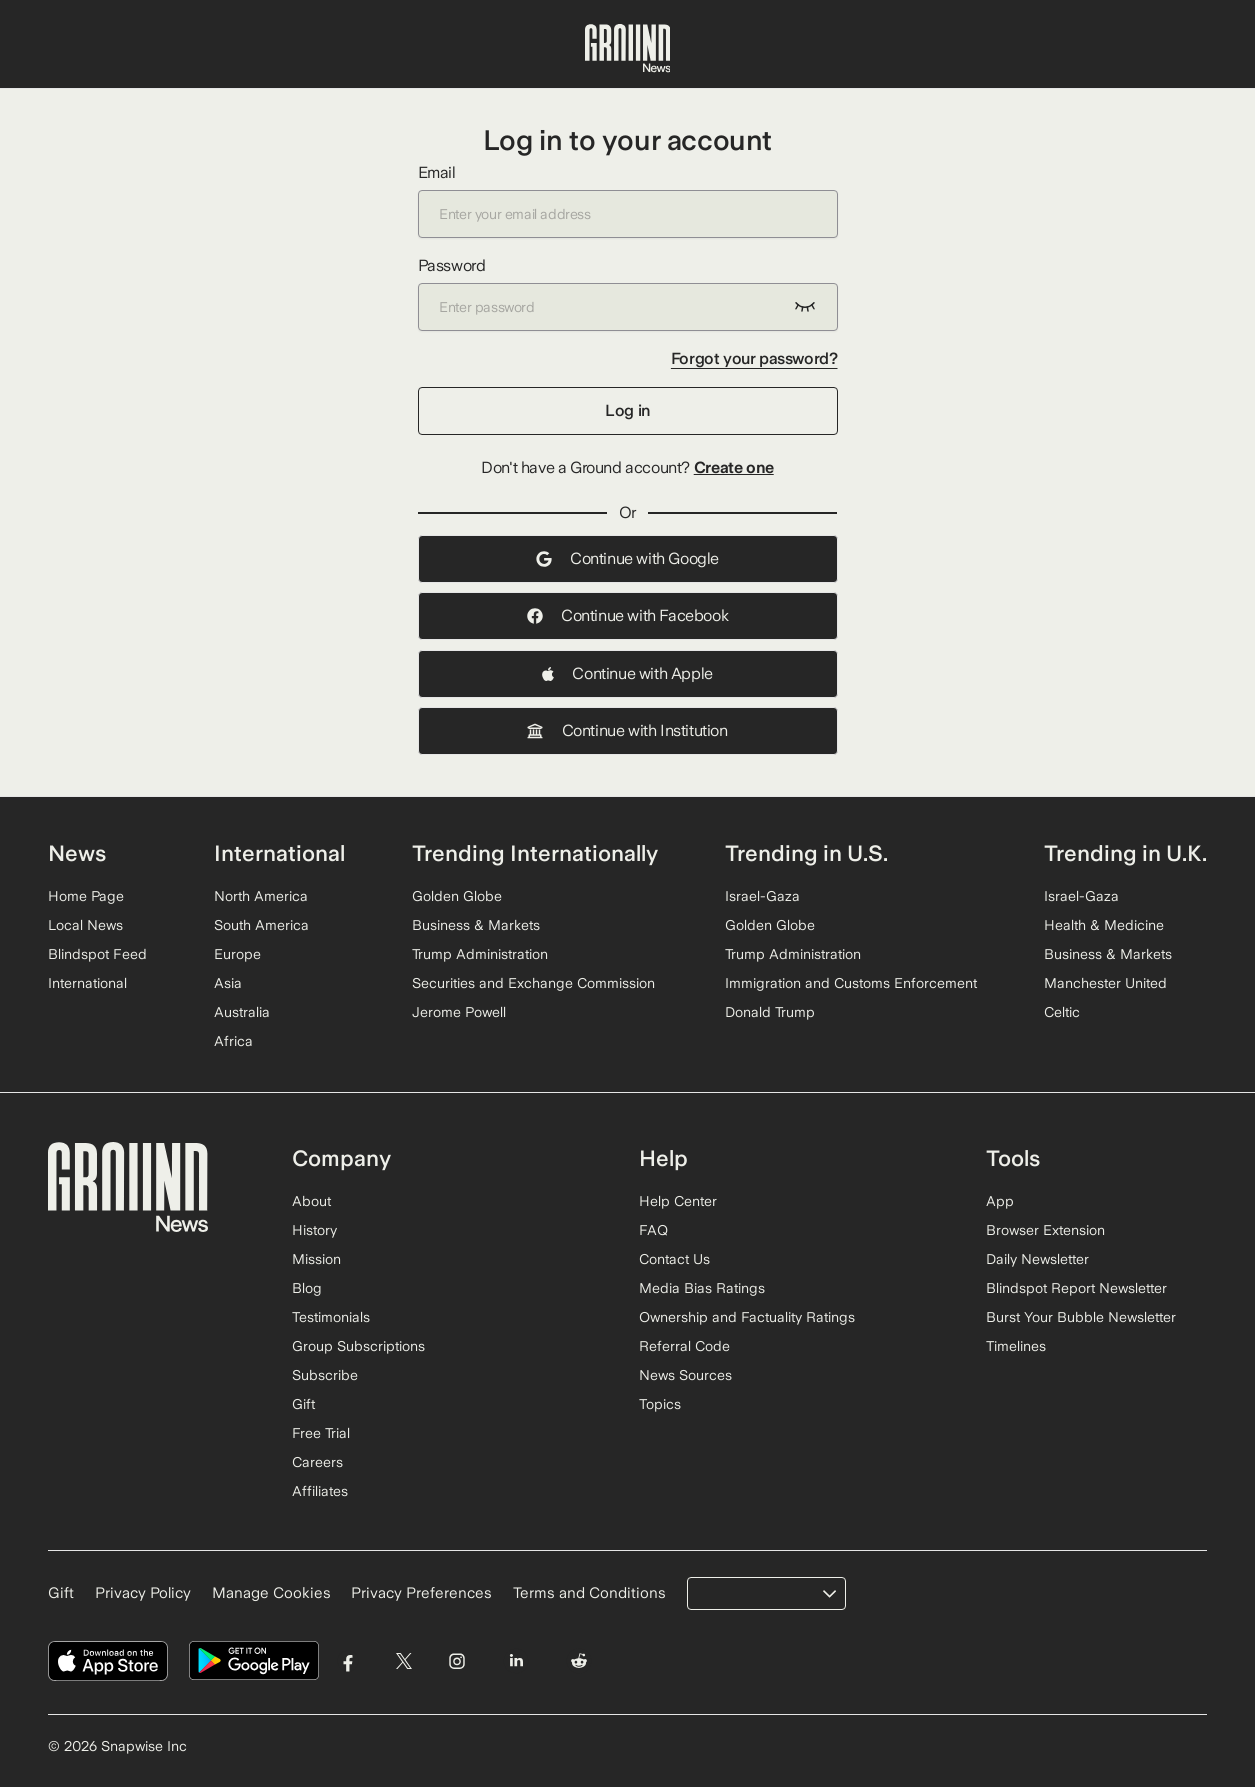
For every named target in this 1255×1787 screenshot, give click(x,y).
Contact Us (674, 1259)
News (77, 853)
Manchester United (1105, 983)
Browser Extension (1045, 1230)
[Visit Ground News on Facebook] (348, 1661)
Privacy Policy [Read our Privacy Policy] (143, 1593)
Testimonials (331, 1317)
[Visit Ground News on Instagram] (456, 1661)
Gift (303, 1404)
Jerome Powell (459, 1012)
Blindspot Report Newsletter (1076, 1288)
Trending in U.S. (806, 853)
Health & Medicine (1104, 925)
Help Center (678, 1201)
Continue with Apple (627, 673)
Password (628, 293)
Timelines (1016, 1346)
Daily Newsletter (1037, 1259)
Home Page (86, 896)
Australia (242, 1012)
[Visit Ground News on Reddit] (579, 1661)
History (314, 1230)
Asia (228, 983)
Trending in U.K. (1125, 853)
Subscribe (325, 1375)
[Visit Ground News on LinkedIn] (515, 1661)
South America (261, 925)
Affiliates (320, 1491)
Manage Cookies (271, 1593)
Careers (317, 1462)
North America (261, 896)
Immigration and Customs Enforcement (851, 983)
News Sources (685, 1375)
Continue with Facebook (627, 615)
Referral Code (684, 1346)
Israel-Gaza (762, 896)
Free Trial (321, 1433)
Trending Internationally (535, 853)
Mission (316, 1259)
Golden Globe (457, 896)
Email (628, 200)
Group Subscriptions (358, 1346)
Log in (627, 410)
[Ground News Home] (628, 49)
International (87, 983)
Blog (307, 1288)
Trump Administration (480, 954)
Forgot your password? (754, 358)
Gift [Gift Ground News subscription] (61, 1593)
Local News (85, 925)
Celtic (1062, 1012)
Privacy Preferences (421, 1593)
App (1000, 1201)
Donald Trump (770, 1012)
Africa (233, 1041)
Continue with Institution (627, 730)
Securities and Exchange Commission (533, 983)
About (311, 1201)
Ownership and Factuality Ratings (747, 1317)
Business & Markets (476, 925)
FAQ (653, 1230)
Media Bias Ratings (702, 1288)
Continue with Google (627, 558)
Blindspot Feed (97, 954)
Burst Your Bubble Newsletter (1081, 1317)
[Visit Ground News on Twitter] (403, 1661)
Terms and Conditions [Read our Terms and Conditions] (589, 1593)
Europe (237, 954)
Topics (660, 1404)
